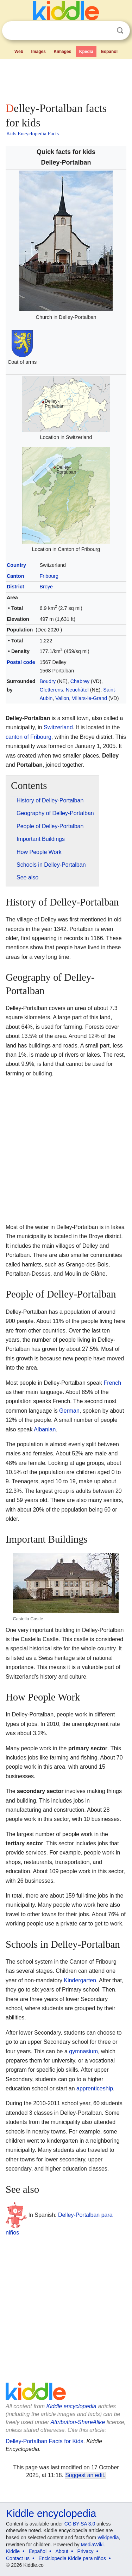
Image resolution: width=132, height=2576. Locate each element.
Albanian (45, 1429)
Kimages (62, 51)
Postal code (21, 662)
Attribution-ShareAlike (77, 2422)
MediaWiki (92, 2544)
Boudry (48, 681)
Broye (46, 586)
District (15, 586)
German (69, 1411)
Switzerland (58, 727)
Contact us (18, 2558)
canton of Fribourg (28, 737)
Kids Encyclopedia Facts (32, 133)
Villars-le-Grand (89, 698)
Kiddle (13, 2551)
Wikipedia (108, 2537)
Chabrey (79, 681)
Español (109, 51)
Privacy (85, 2551)
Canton (15, 576)
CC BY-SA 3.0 (79, 2524)
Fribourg (49, 576)
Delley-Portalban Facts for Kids (44, 2441)
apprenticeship (94, 2088)
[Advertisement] (66, 79)
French (112, 1383)
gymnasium (83, 2051)
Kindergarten (80, 1980)
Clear (106, 31)
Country (16, 565)
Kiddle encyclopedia (71, 2406)
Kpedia (86, 51)
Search (120, 30)
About (62, 2551)
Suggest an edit (84, 2475)
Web (18, 51)
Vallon (62, 698)
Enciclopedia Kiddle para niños (72, 2558)
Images (38, 51)
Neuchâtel (77, 690)
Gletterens (51, 690)
